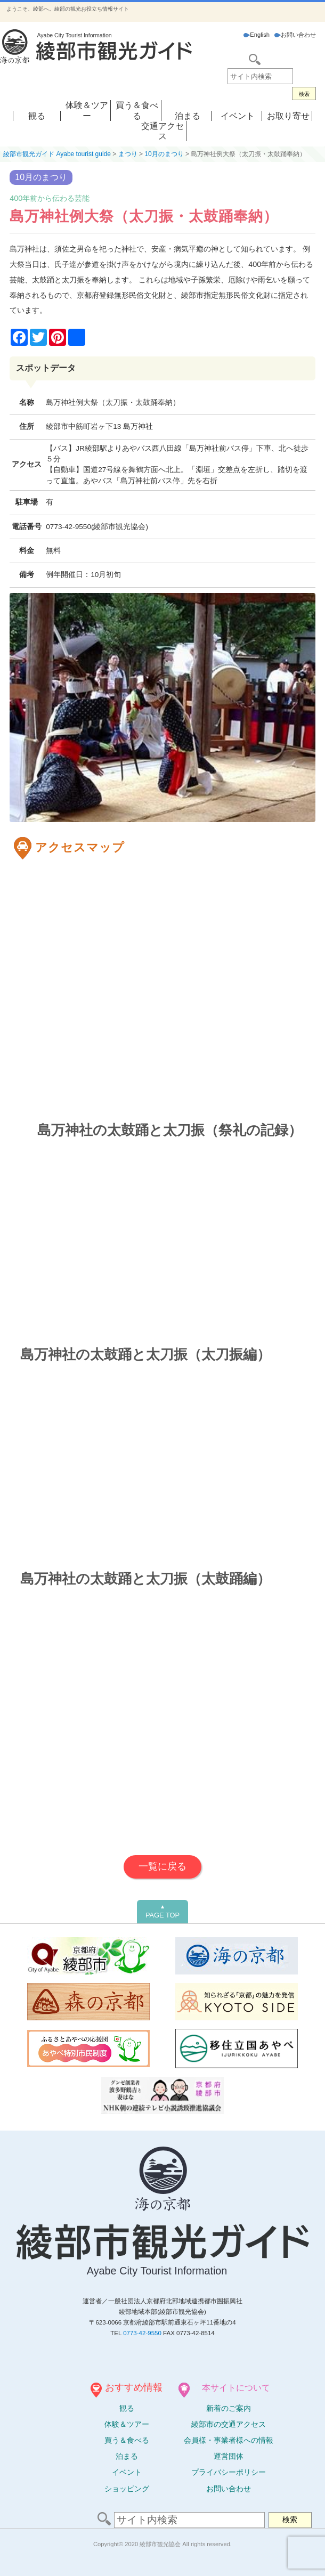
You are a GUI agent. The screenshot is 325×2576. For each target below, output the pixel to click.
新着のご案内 (228, 2408)
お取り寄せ (288, 115)
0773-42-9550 (142, 2333)
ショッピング (126, 2488)
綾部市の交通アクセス (228, 2424)
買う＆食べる (126, 2440)
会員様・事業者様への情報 (228, 2440)
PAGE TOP (162, 1912)
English (256, 34)
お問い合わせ (295, 34)
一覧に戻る (162, 1866)
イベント (238, 115)
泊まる (187, 115)
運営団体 (228, 2456)
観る (36, 115)
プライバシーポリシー (228, 2472)
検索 (304, 94)
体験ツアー (126, 2424)
